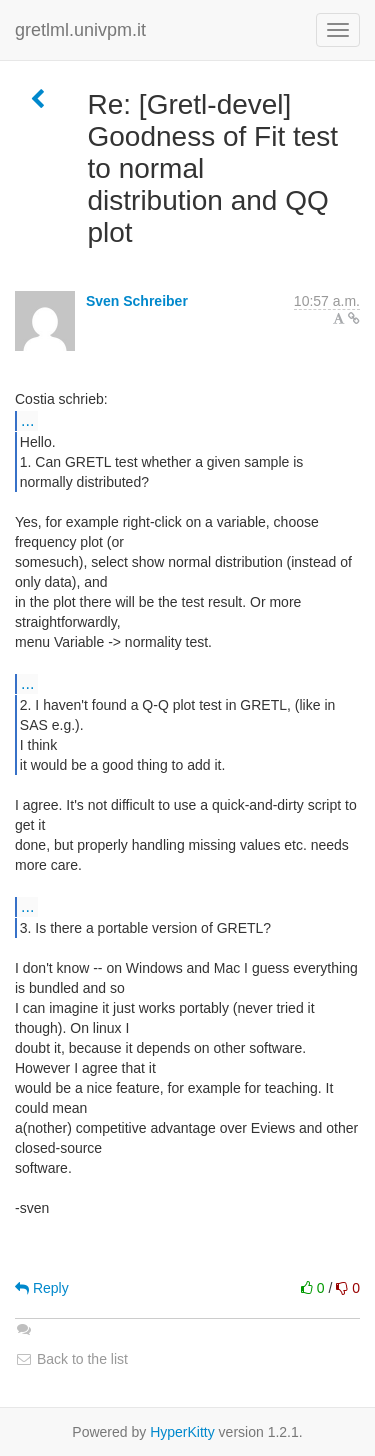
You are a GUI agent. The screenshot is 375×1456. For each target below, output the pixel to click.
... (27, 420)
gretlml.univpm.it (80, 30)
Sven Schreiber (137, 301)
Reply (42, 1288)
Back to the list (71, 1359)
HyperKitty (182, 1432)
